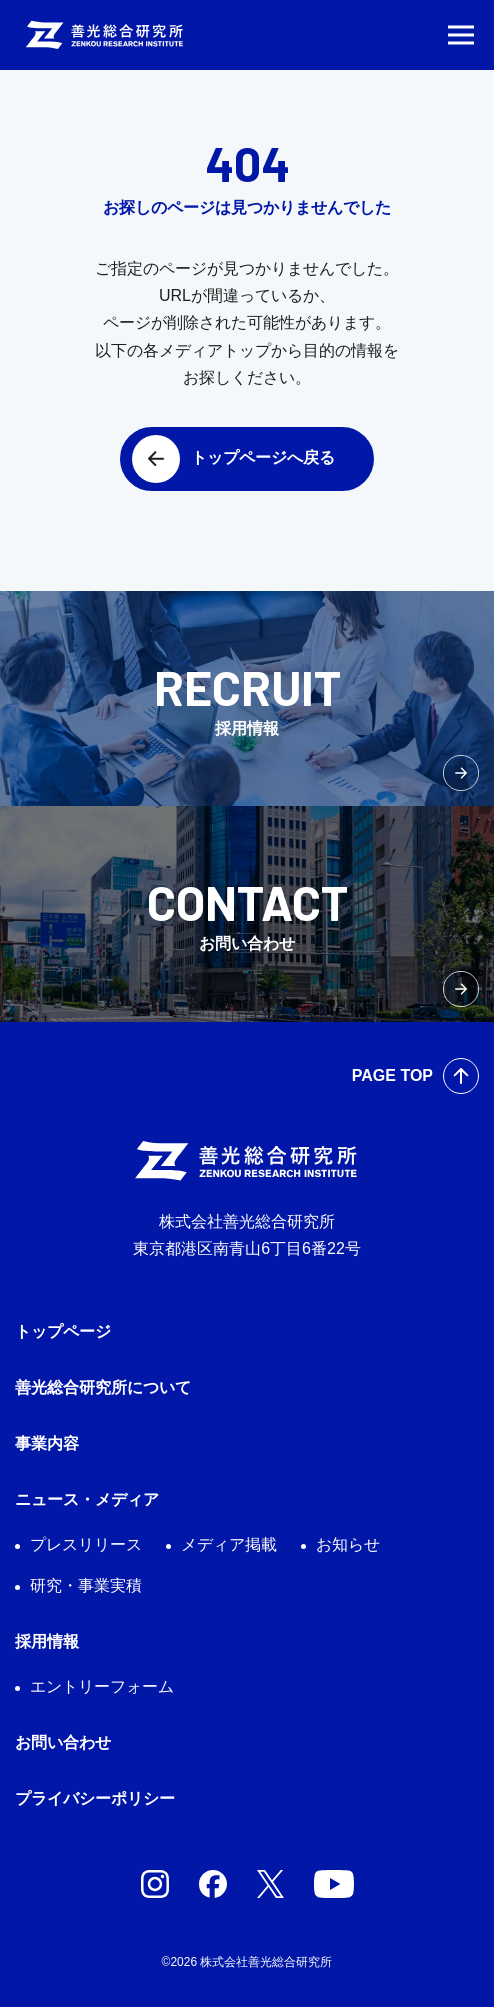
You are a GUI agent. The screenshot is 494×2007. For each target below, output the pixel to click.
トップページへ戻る (263, 457)
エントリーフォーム (102, 1686)
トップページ (63, 1331)
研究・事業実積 (86, 1585)
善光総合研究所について (103, 1387)
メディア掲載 (229, 1544)
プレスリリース (86, 1544)
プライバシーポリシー (95, 1798)
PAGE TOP (392, 1075)
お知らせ (348, 1544)
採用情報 (47, 1641)
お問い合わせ (63, 1742)
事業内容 (47, 1443)
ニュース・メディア (87, 1499)
